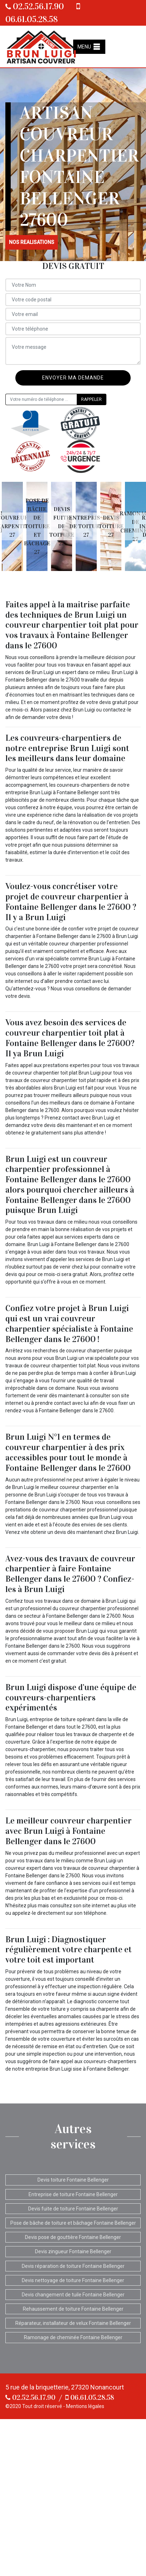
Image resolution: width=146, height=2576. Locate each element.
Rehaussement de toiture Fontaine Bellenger (73, 2309)
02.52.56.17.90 (34, 6)
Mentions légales (85, 2406)
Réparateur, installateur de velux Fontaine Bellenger (73, 2323)
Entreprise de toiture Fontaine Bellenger (73, 2194)
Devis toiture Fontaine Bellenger (73, 2180)
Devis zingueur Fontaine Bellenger (73, 2251)
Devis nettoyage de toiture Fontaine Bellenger (73, 2280)
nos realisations (31, 242)
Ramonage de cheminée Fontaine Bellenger (73, 2337)
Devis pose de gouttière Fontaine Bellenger (73, 2237)
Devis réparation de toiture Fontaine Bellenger (73, 2266)
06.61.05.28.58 (89, 2397)
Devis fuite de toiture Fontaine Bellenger (73, 2209)
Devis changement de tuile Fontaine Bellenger (73, 2294)
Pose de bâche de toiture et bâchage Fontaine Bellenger (73, 2223)
